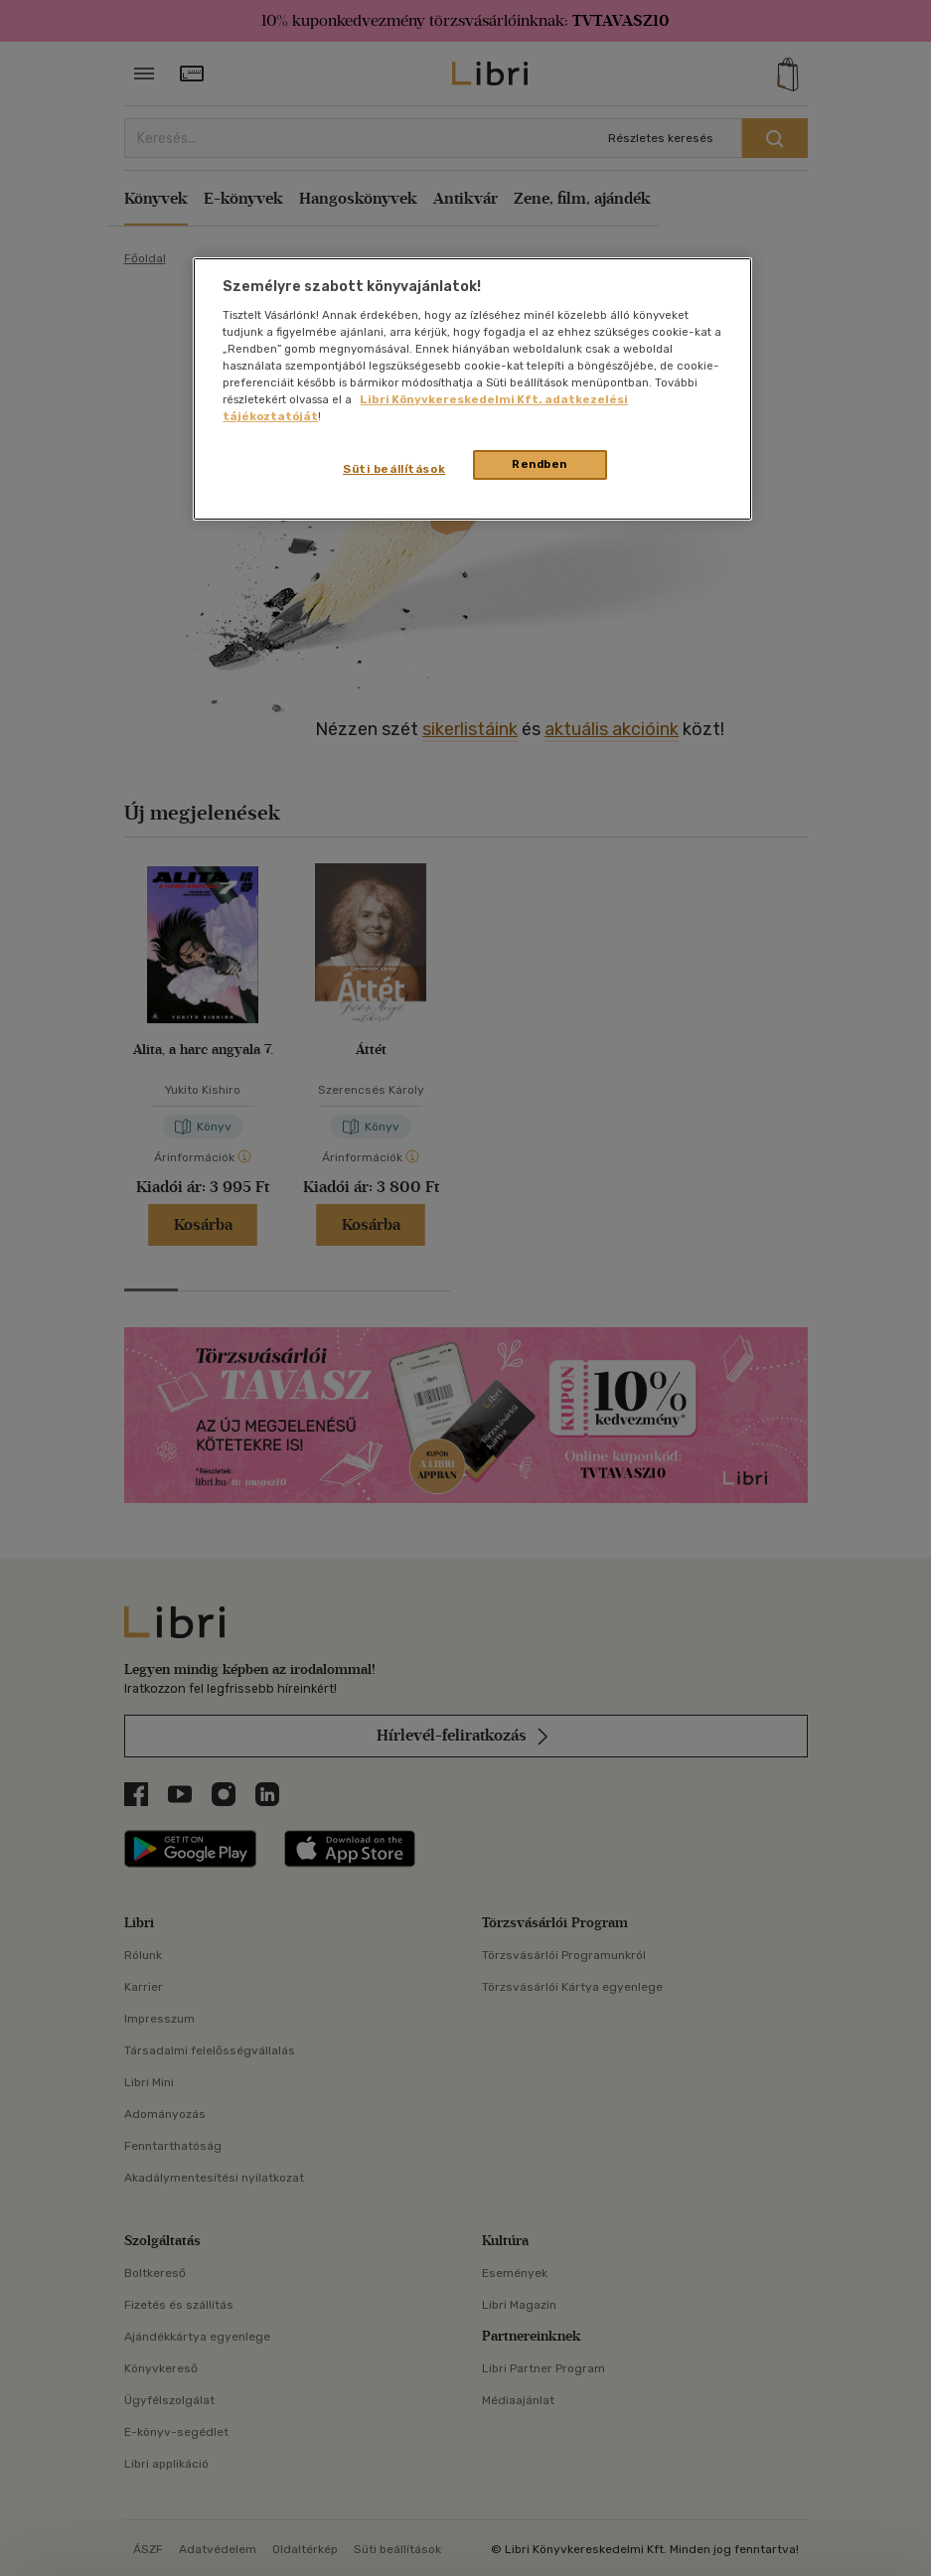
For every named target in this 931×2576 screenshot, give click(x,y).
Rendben (539, 464)
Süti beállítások (394, 469)
